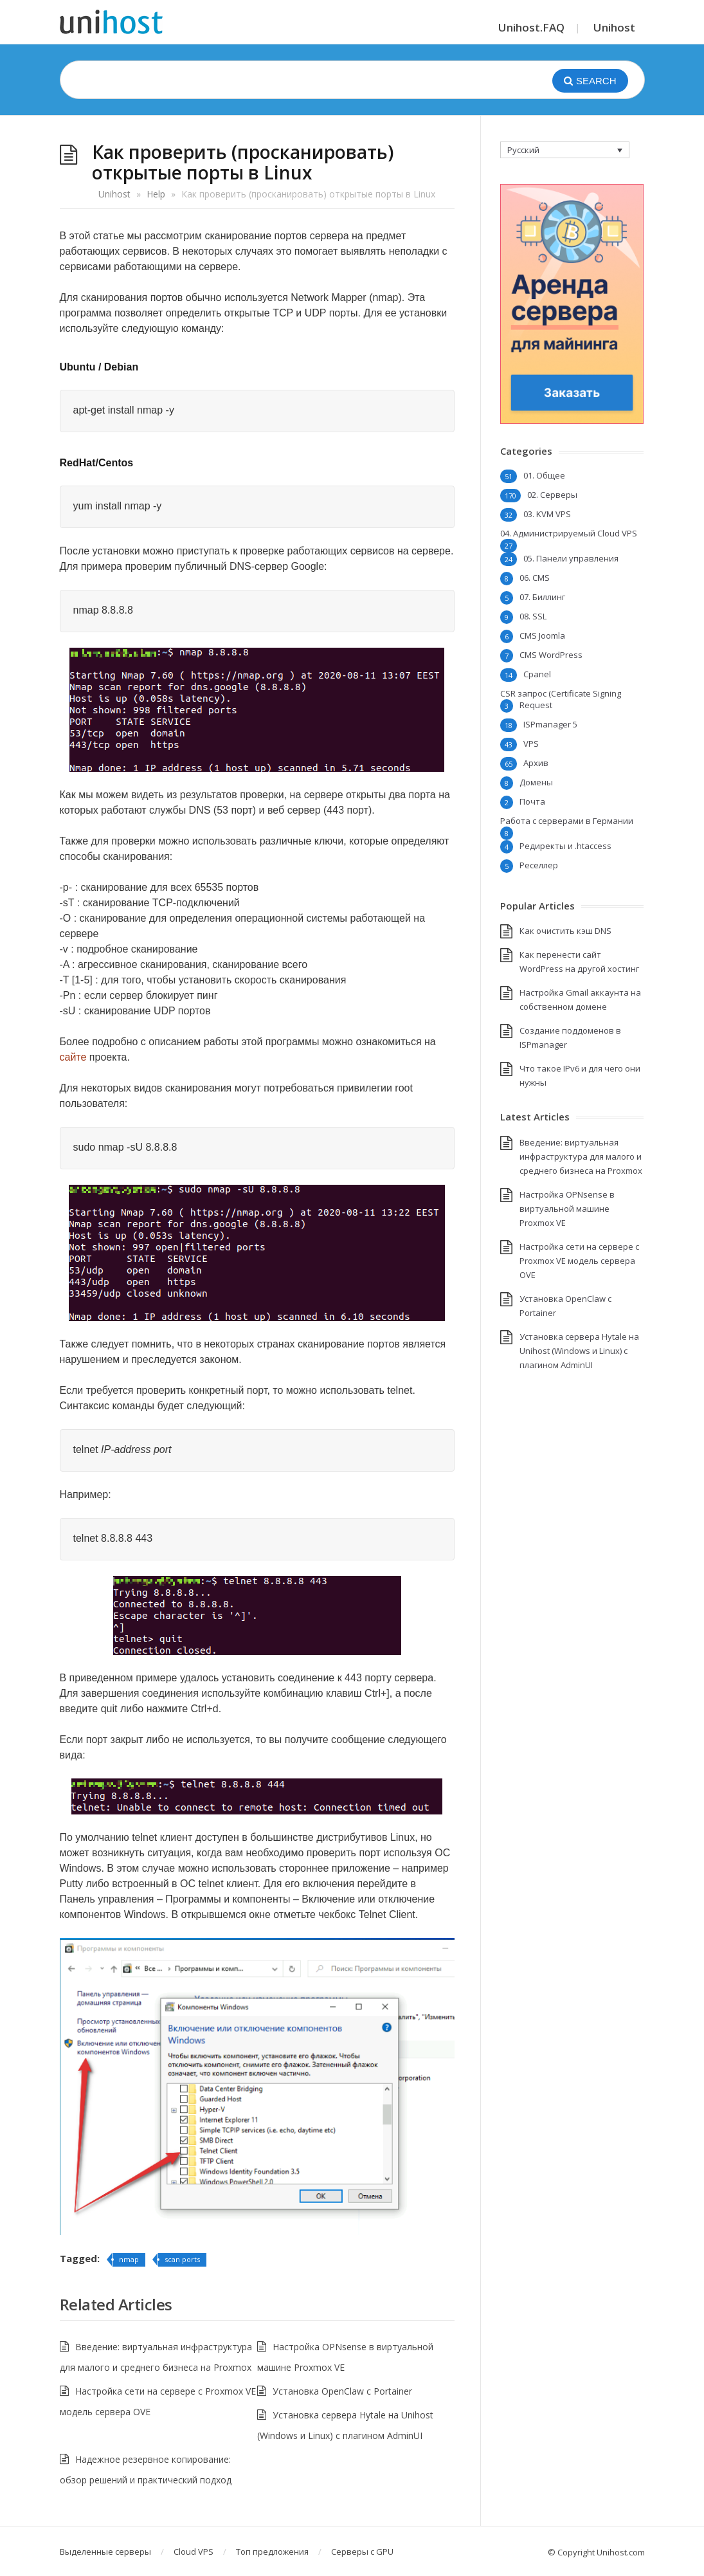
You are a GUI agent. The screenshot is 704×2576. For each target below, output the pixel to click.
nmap (129, 2259)
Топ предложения (272, 2551)
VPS (531, 743)
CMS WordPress (550, 655)
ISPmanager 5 (550, 724)
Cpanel (537, 674)
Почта (532, 801)
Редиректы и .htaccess (565, 846)
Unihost (614, 27)
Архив (535, 763)
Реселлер (538, 865)
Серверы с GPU (362, 2551)
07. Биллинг (542, 597)
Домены (536, 782)
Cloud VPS (193, 2551)
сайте (73, 1057)
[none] (565, 150)
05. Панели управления (570, 558)
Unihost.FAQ (531, 27)
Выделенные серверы (105, 2551)
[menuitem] (565, 150)
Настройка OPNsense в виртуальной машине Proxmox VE (567, 1209)
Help (156, 194)
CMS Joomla (542, 635)
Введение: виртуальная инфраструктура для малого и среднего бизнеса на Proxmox (580, 1156)
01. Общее (544, 475)
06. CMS (534, 577)
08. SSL (532, 616)
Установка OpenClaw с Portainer (342, 2391)
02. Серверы (552, 494)
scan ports (182, 2259)
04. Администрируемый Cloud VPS (568, 533)
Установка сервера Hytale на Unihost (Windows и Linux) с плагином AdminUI (579, 1351)
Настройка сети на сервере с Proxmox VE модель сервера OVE (579, 1261)
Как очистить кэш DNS (565, 930)
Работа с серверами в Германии (566, 821)
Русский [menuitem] (523, 150)
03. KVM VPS (547, 514)
